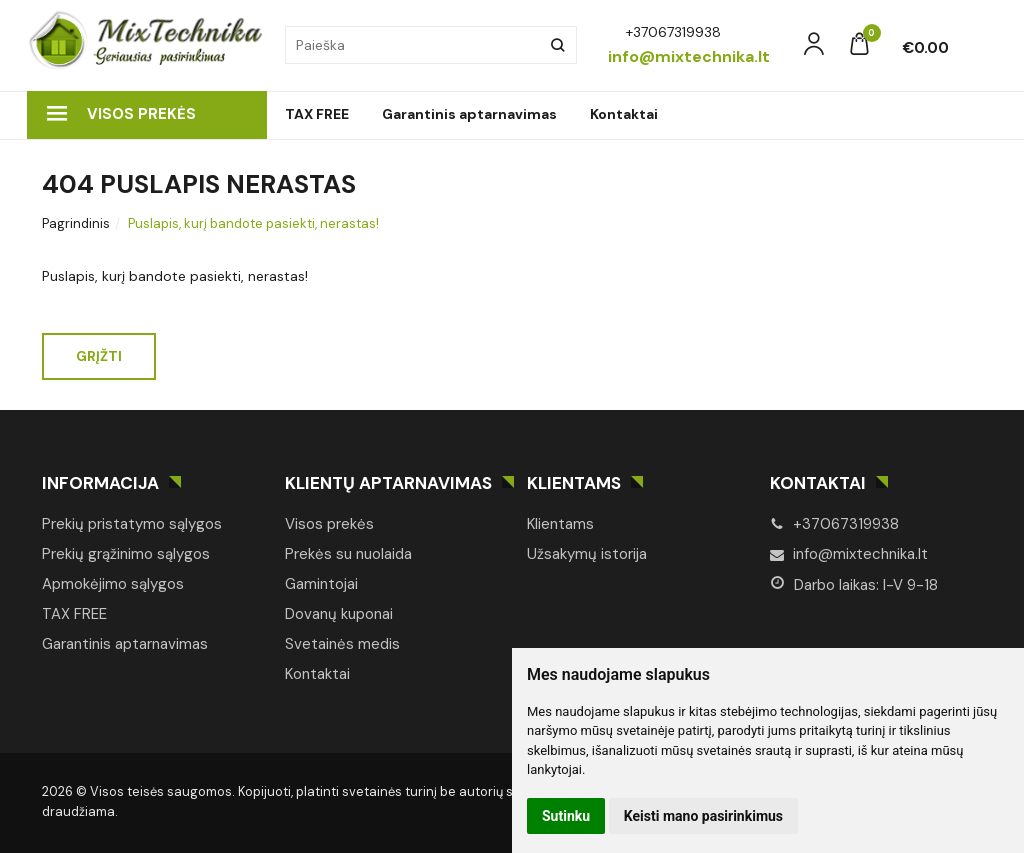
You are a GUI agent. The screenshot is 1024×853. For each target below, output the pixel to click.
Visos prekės (121, 114)
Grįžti (99, 356)
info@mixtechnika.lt (849, 554)
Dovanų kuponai (339, 614)
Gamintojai (321, 584)
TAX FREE (317, 114)
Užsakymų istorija (587, 554)
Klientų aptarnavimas (388, 483)
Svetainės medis (342, 644)
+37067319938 (834, 524)
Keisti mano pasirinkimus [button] (703, 816)
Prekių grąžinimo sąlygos (126, 554)
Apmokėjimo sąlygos (113, 584)
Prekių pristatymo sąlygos (132, 524)
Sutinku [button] (566, 816)
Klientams (574, 483)
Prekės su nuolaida (348, 554)
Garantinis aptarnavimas (469, 114)
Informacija (100, 483)
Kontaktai (624, 114)
